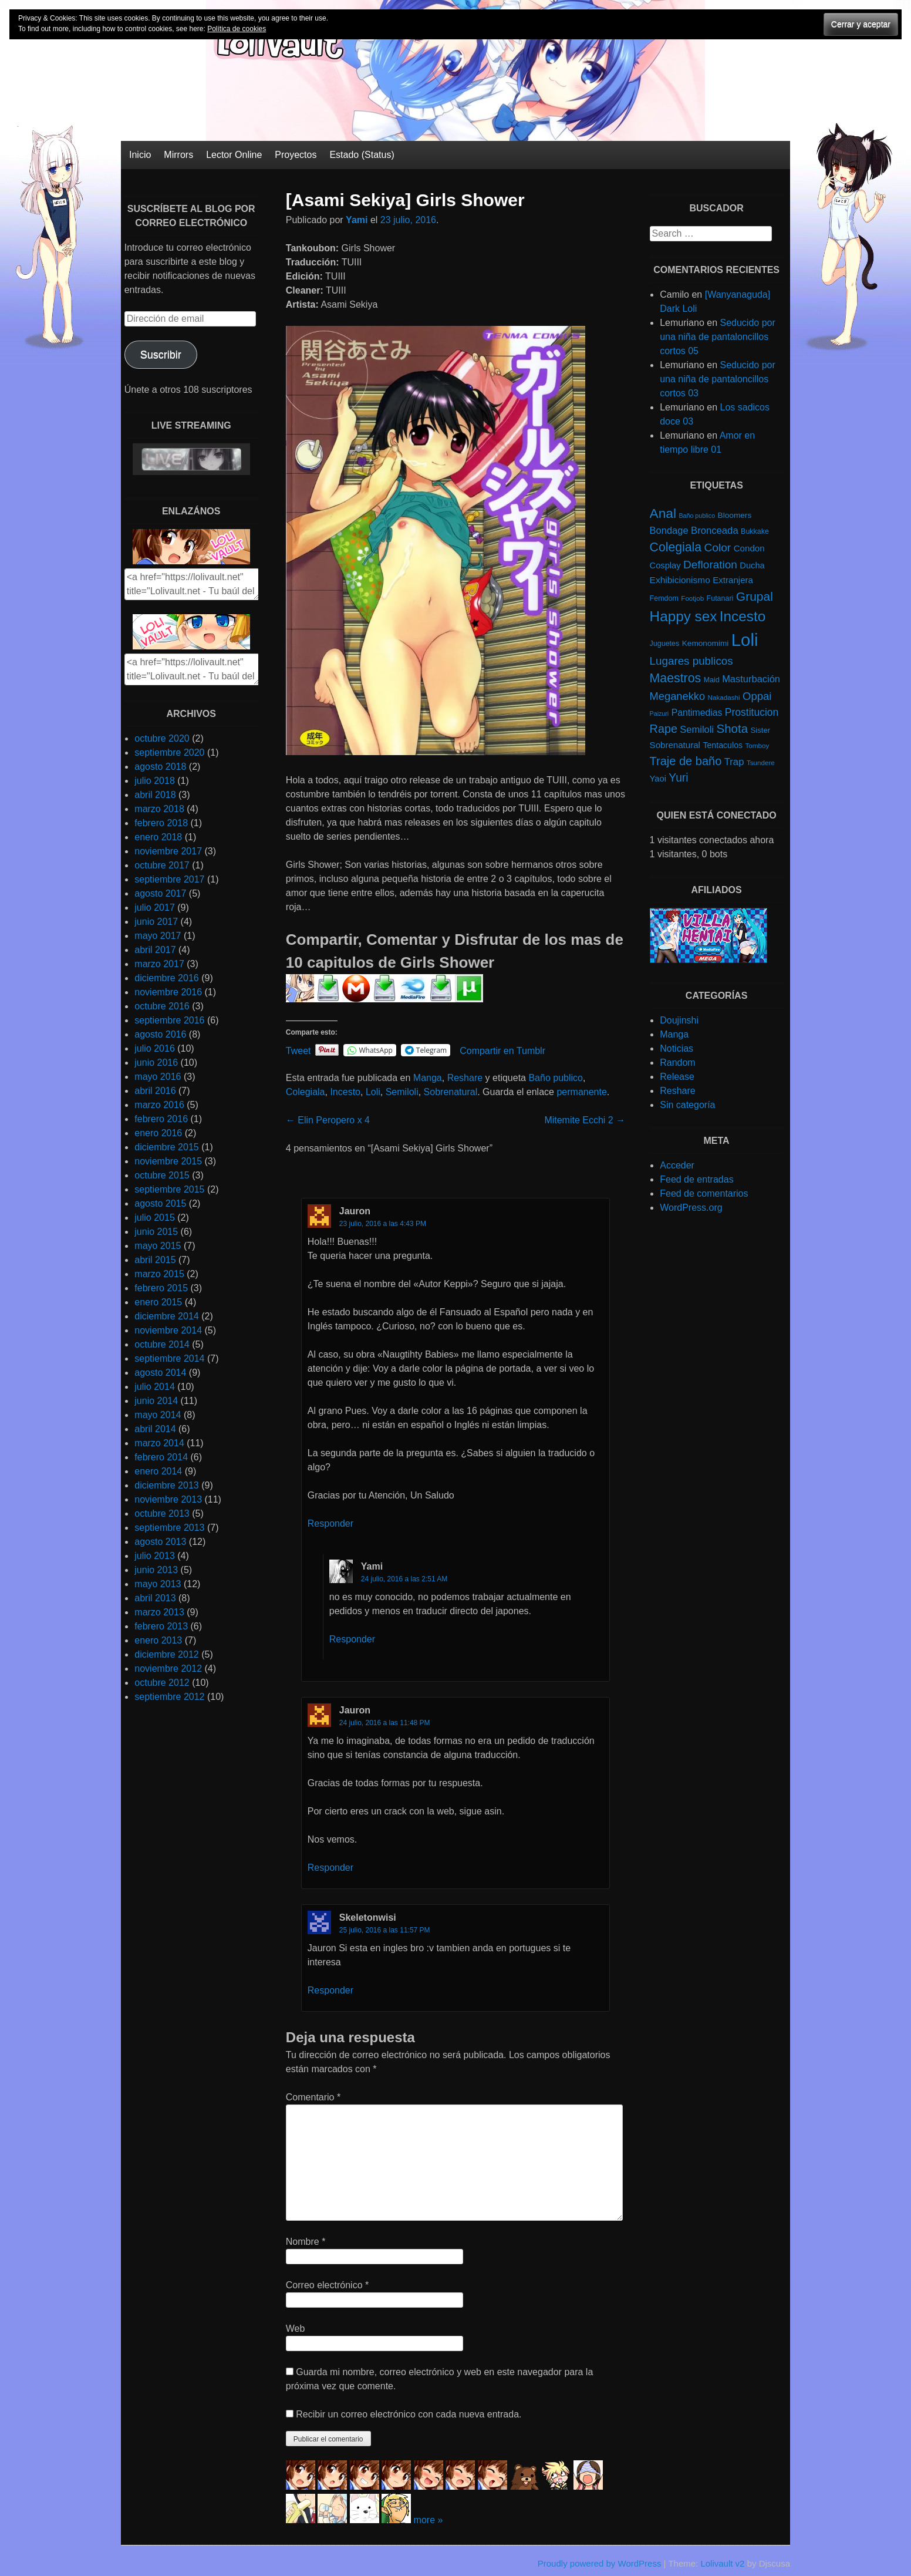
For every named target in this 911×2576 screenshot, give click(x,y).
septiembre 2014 (169, 1358)
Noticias (676, 1048)
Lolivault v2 (722, 2563)
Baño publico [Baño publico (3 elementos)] (697, 515)
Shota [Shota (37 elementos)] (732, 728)
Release (677, 1077)
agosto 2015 (160, 1203)
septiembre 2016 (169, 1020)
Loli (373, 1092)
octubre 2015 (161, 1175)
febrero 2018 (161, 823)
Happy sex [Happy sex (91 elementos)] (683, 616)
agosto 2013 (160, 1542)
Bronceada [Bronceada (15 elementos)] (714, 530)
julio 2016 (154, 1048)
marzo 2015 (159, 1274)
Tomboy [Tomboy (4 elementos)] (757, 745)
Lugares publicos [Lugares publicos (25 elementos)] (691, 661)
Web (295, 2328)
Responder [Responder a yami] (352, 1639)
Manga (427, 1078)
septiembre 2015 (169, 1189)
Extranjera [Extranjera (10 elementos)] (733, 580)
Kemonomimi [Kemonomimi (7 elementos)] (705, 643)
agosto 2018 (160, 767)
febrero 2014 (161, 1457)
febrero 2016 (161, 1119)
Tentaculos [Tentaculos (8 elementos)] (723, 745)
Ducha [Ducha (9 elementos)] (752, 565)
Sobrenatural (451, 1092)
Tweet (298, 1050)
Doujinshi (679, 1020)
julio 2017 (154, 907)
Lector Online (234, 155)
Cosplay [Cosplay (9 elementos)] (665, 565)
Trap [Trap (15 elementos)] (734, 761)
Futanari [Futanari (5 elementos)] (720, 598)
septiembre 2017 (169, 879)
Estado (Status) (361, 155)
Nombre (306, 2242)
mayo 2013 (157, 1584)
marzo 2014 (159, 1443)
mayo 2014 (157, 1415)
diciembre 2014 (166, 1316)
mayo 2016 (157, 1077)
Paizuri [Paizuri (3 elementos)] (659, 713)
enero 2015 (158, 1302)
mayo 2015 (157, 1246)
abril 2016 (155, 1091)
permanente (581, 1092)
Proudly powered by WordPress (600, 2563)
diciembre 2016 (166, 978)
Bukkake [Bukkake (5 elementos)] (755, 531)
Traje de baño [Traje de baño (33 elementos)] (686, 761)
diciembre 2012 (166, 1654)
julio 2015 (154, 1218)
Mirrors (178, 155)
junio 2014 (156, 1401)
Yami (356, 220)
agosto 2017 (160, 893)
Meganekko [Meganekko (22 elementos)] (678, 696)
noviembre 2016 (168, 992)
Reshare (465, 1078)
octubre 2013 (161, 1513)
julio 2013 (154, 1556)
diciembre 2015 (166, 1147)
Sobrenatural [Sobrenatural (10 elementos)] (675, 745)
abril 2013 (155, 1598)
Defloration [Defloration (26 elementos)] (710, 564)
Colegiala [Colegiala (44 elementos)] (675, 547)
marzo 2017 (159, 964)
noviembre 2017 (168, 851)
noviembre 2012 (168, 1668)
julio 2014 (154, 1387)
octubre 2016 (161, 1006)
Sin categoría (687, 1105)
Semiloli (402, 1092)
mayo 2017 (157, 936)
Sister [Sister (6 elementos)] (761, 730)
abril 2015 (155, 1260)
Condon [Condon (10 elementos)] (749, 548)
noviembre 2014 (168, 1330)
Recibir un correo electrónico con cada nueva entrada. (408, 2414)
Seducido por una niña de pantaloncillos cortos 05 (717, 337)
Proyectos (295, 155)
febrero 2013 (161, 1626)
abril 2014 (155, 1429)
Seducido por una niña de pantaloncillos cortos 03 (717, 379)
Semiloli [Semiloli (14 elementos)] (697, 729)
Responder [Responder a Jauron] (330, 1523)
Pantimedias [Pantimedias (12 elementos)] (697, 713)
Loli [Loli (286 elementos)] (744, 639)
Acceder (677, 1165)
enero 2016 (158, 1133)
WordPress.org (691, 1208)
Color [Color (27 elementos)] (717, 547)
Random (677, 1063)
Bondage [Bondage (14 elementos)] (669, 530)
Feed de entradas (696, 1179)
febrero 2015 (161, 1288)
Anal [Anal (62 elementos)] (663, 513)
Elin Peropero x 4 (328, 1120)
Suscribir (160, 355)
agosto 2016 (160, 1034)
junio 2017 (156, 922)
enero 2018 (158, 837)
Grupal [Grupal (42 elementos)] (754, 596)
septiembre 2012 (169, 1697)
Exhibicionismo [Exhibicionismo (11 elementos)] (680, 580)
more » (428, 2520)
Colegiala (305, 1092)
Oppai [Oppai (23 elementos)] (757, 696)
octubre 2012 (161, 1683)
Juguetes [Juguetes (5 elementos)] (665, 643)
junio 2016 (156, 1063)
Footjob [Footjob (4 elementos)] (692, 598)
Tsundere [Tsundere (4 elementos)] (761, 762)
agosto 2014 (160, 1373)
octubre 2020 (161, 738)
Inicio (140, 155)
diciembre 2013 (166, 1485)
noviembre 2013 (168, 1499)
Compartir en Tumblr (502, 1050)
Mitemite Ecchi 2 (584, 1120)
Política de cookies (236, 29)
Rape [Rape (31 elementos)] (663, 728)
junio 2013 (156, 1570)
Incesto (345, 1092)
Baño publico (555, 1078)
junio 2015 (156, 1232)
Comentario (313, 2097)
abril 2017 (155, 950)
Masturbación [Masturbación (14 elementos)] (751, 679)
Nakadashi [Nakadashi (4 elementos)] (724, 697)
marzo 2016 (159, 1105)
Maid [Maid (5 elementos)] (712, 680)
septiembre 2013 (169, 1528)
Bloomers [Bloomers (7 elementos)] (735, 515)
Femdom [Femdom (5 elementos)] (664, 598)
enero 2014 (158, 1471)
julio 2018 (154, 781)
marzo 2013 (159, 1612)
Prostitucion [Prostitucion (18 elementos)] (751, 712)
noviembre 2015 (168, 1161)
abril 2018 (155, 795)
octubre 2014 (161, 1344)
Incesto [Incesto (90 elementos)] (742, 616)
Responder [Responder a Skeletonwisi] (330, 1990)
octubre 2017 (161, 865)
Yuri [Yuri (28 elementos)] (678, 778)
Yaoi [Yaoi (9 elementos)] (658, 778)
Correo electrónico (327, 2285)
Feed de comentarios (704, 1193)
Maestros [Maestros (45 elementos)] (675, 678)
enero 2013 (158, 1640)
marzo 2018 (159, 809)
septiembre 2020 (169, 752)
